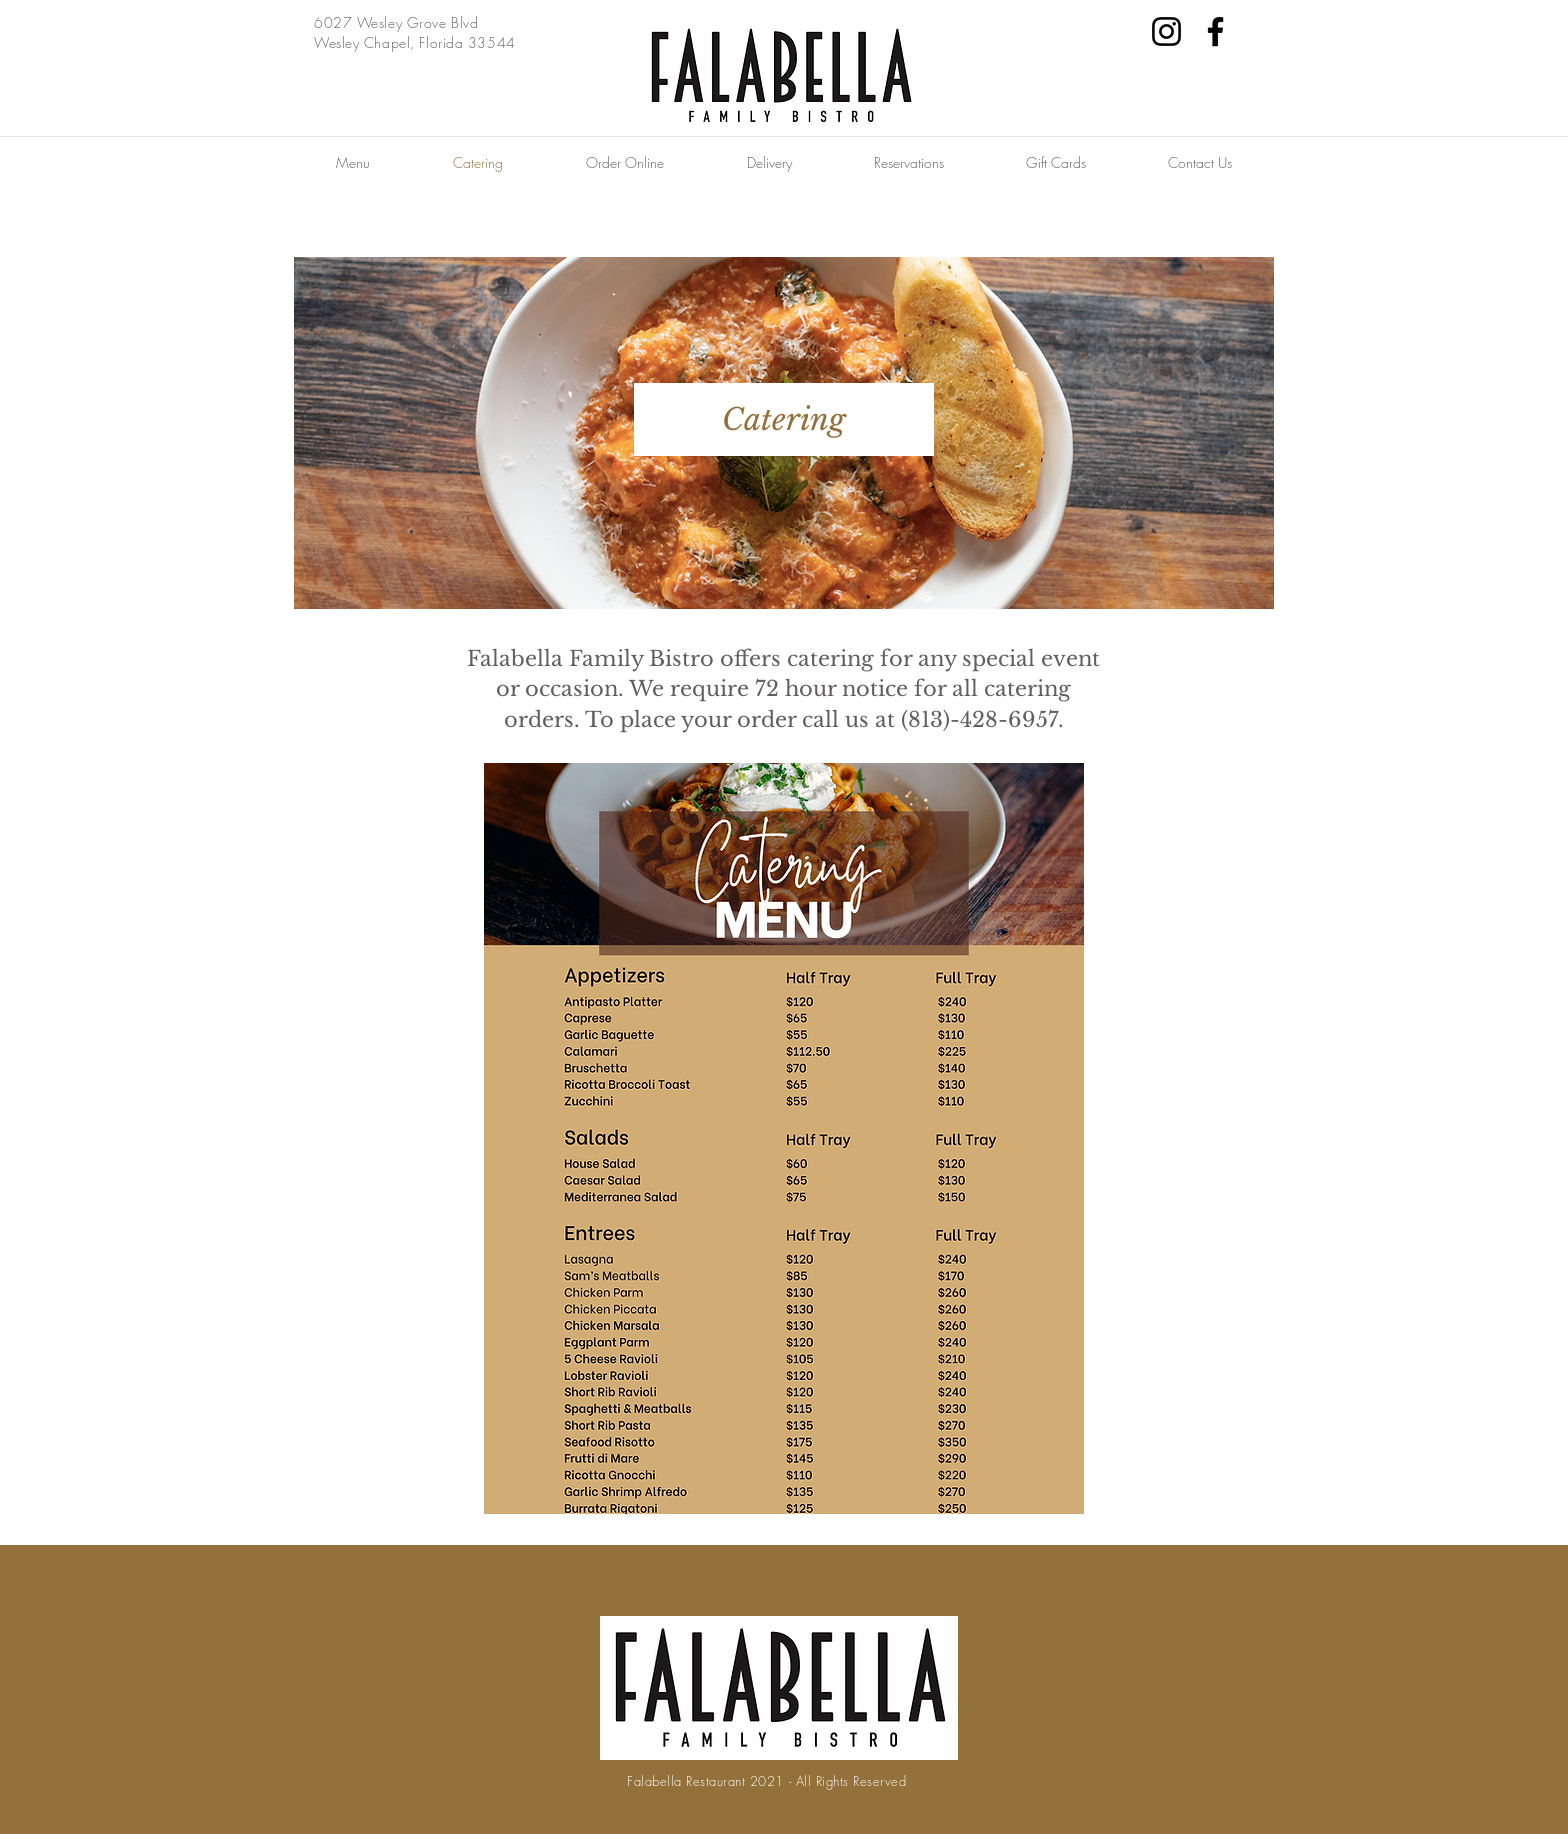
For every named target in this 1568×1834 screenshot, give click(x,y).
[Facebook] (1215, 31)
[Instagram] (1166, 31)
